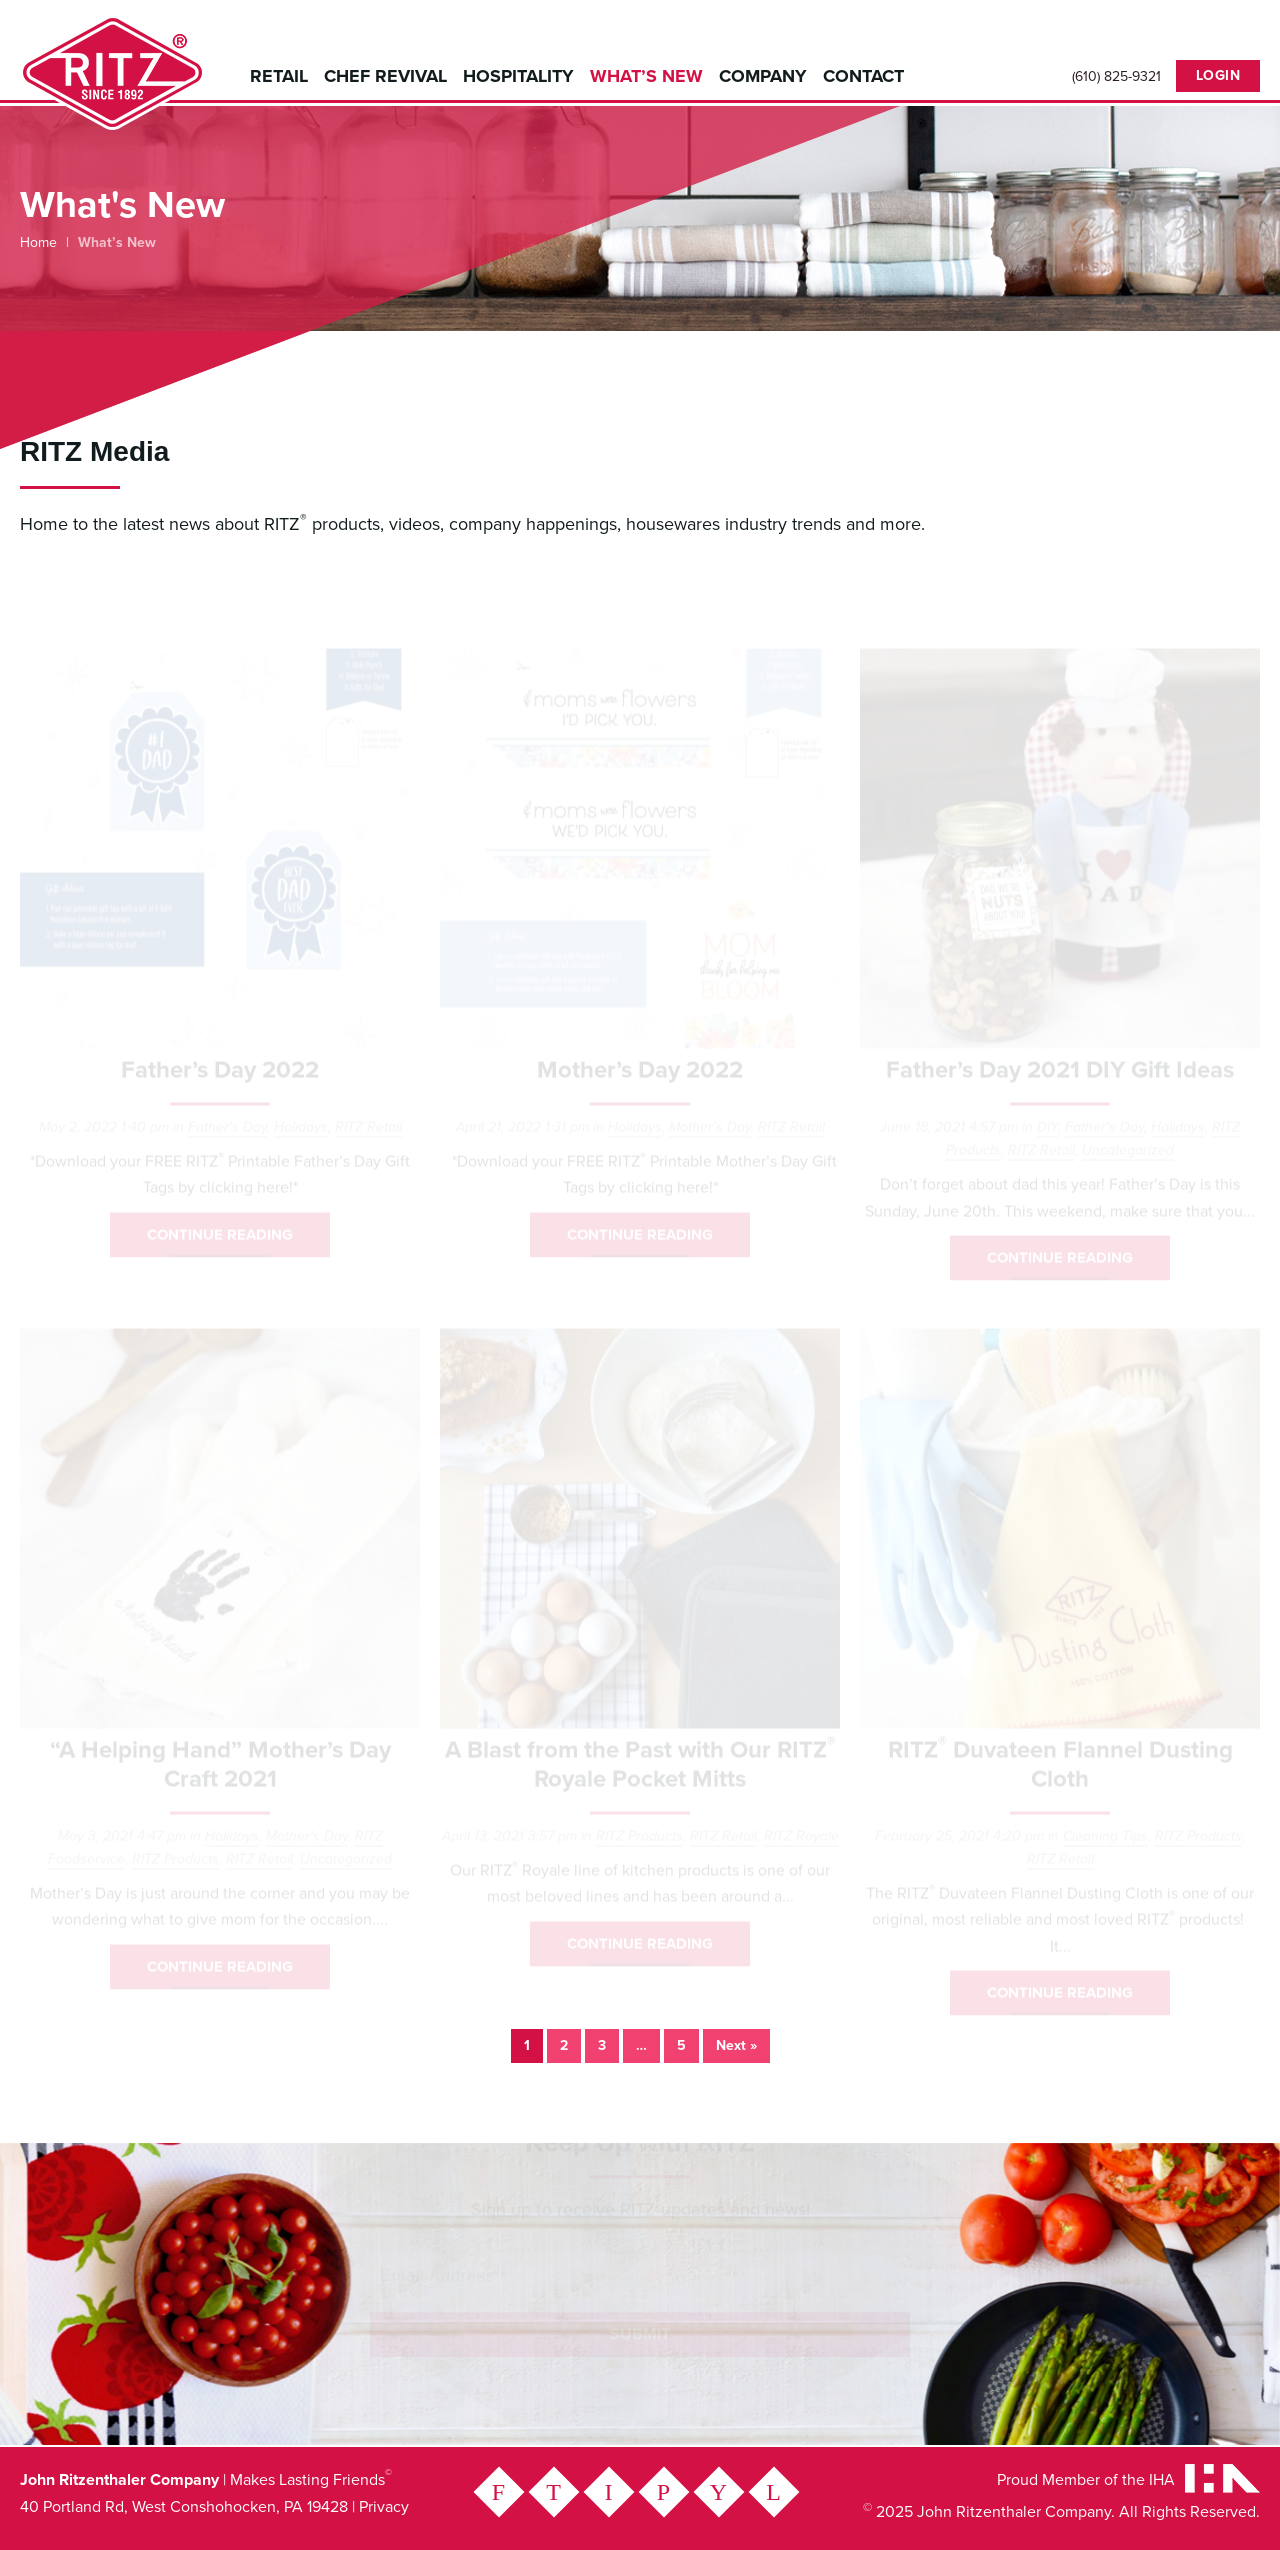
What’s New (646, 76)
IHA (1162, 2480)
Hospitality (518, 76)
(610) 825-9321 (1116, 77)
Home (38, 242)
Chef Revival (385, 76)
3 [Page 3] (602, 2045)
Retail (279, 76)
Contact (863, 76)
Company (763, 76)
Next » (736, 2045)
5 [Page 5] (681, 2045)
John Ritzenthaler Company (112, 72)
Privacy (384, 2507)
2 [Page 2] (564, 2045)
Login (1218, 75)
